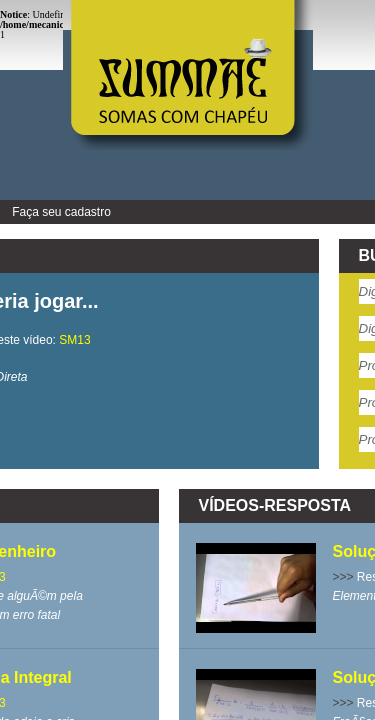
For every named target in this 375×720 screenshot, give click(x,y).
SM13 (74, 340)
